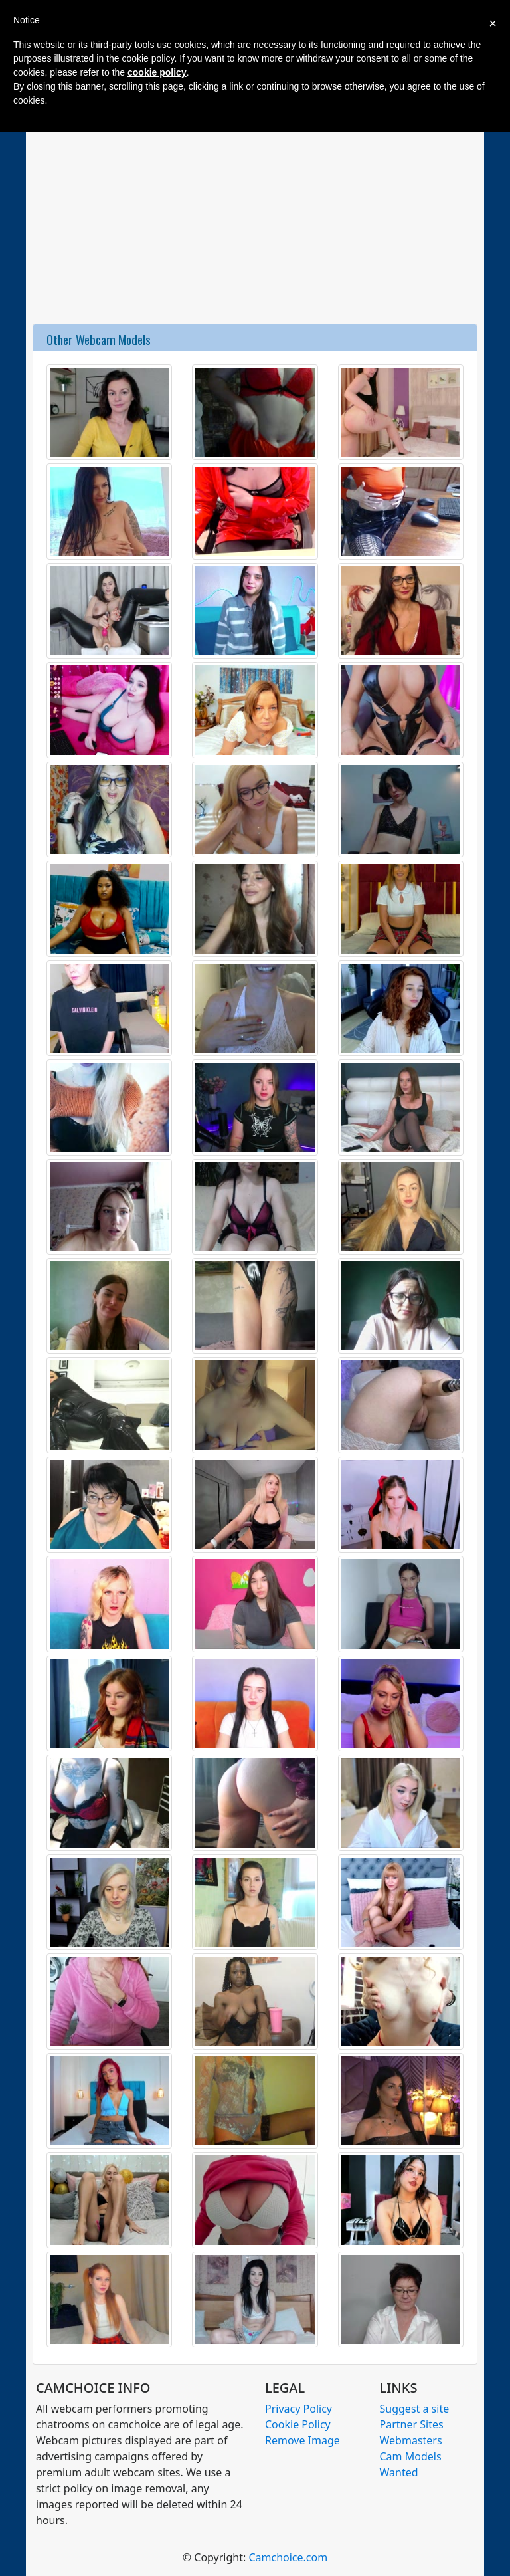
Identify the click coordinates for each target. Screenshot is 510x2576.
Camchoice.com (287, 2557)
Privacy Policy (298, 2408)
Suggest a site (415, 2408)
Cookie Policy (298, 2424)
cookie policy (157, 72)
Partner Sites (412, 2424)
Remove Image (302, 2440)
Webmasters (411, 2440)
